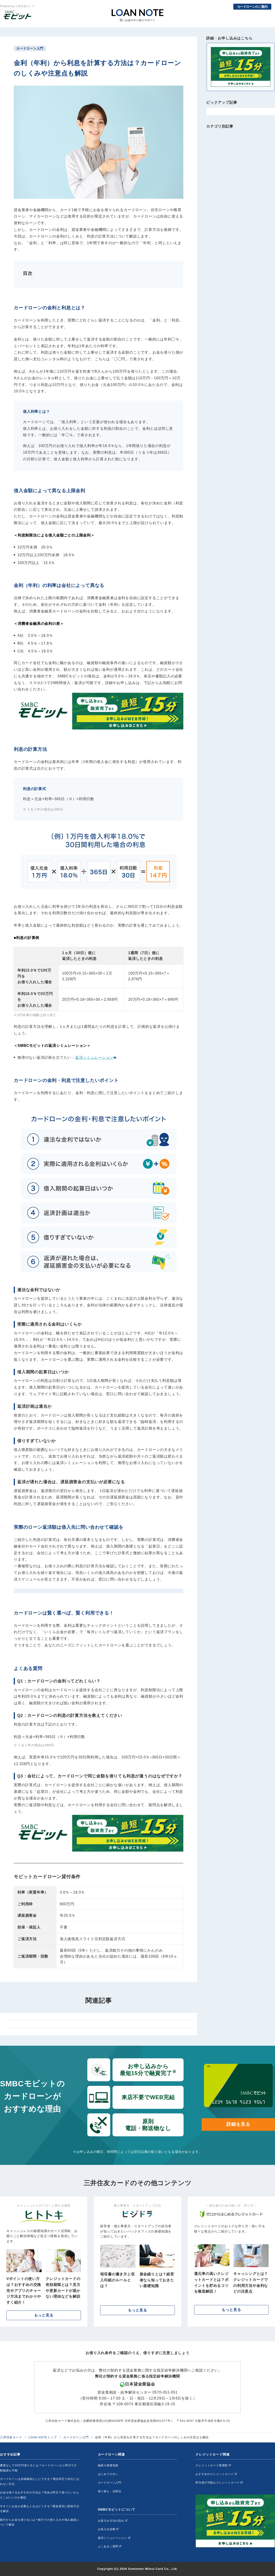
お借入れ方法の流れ (111, 2520)
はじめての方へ (108, 2474)
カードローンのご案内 (252, 6)
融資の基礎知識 (108, 2465)
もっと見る (43, 2315)
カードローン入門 (109, 2482)
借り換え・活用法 (109, 2491)
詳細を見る (238, 2124)
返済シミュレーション (94, 1057)
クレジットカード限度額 (211, 2465)
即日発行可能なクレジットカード (217, 2482)
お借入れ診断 (107, 2529)
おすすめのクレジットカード (214, 2474)
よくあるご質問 (108, 2546)
